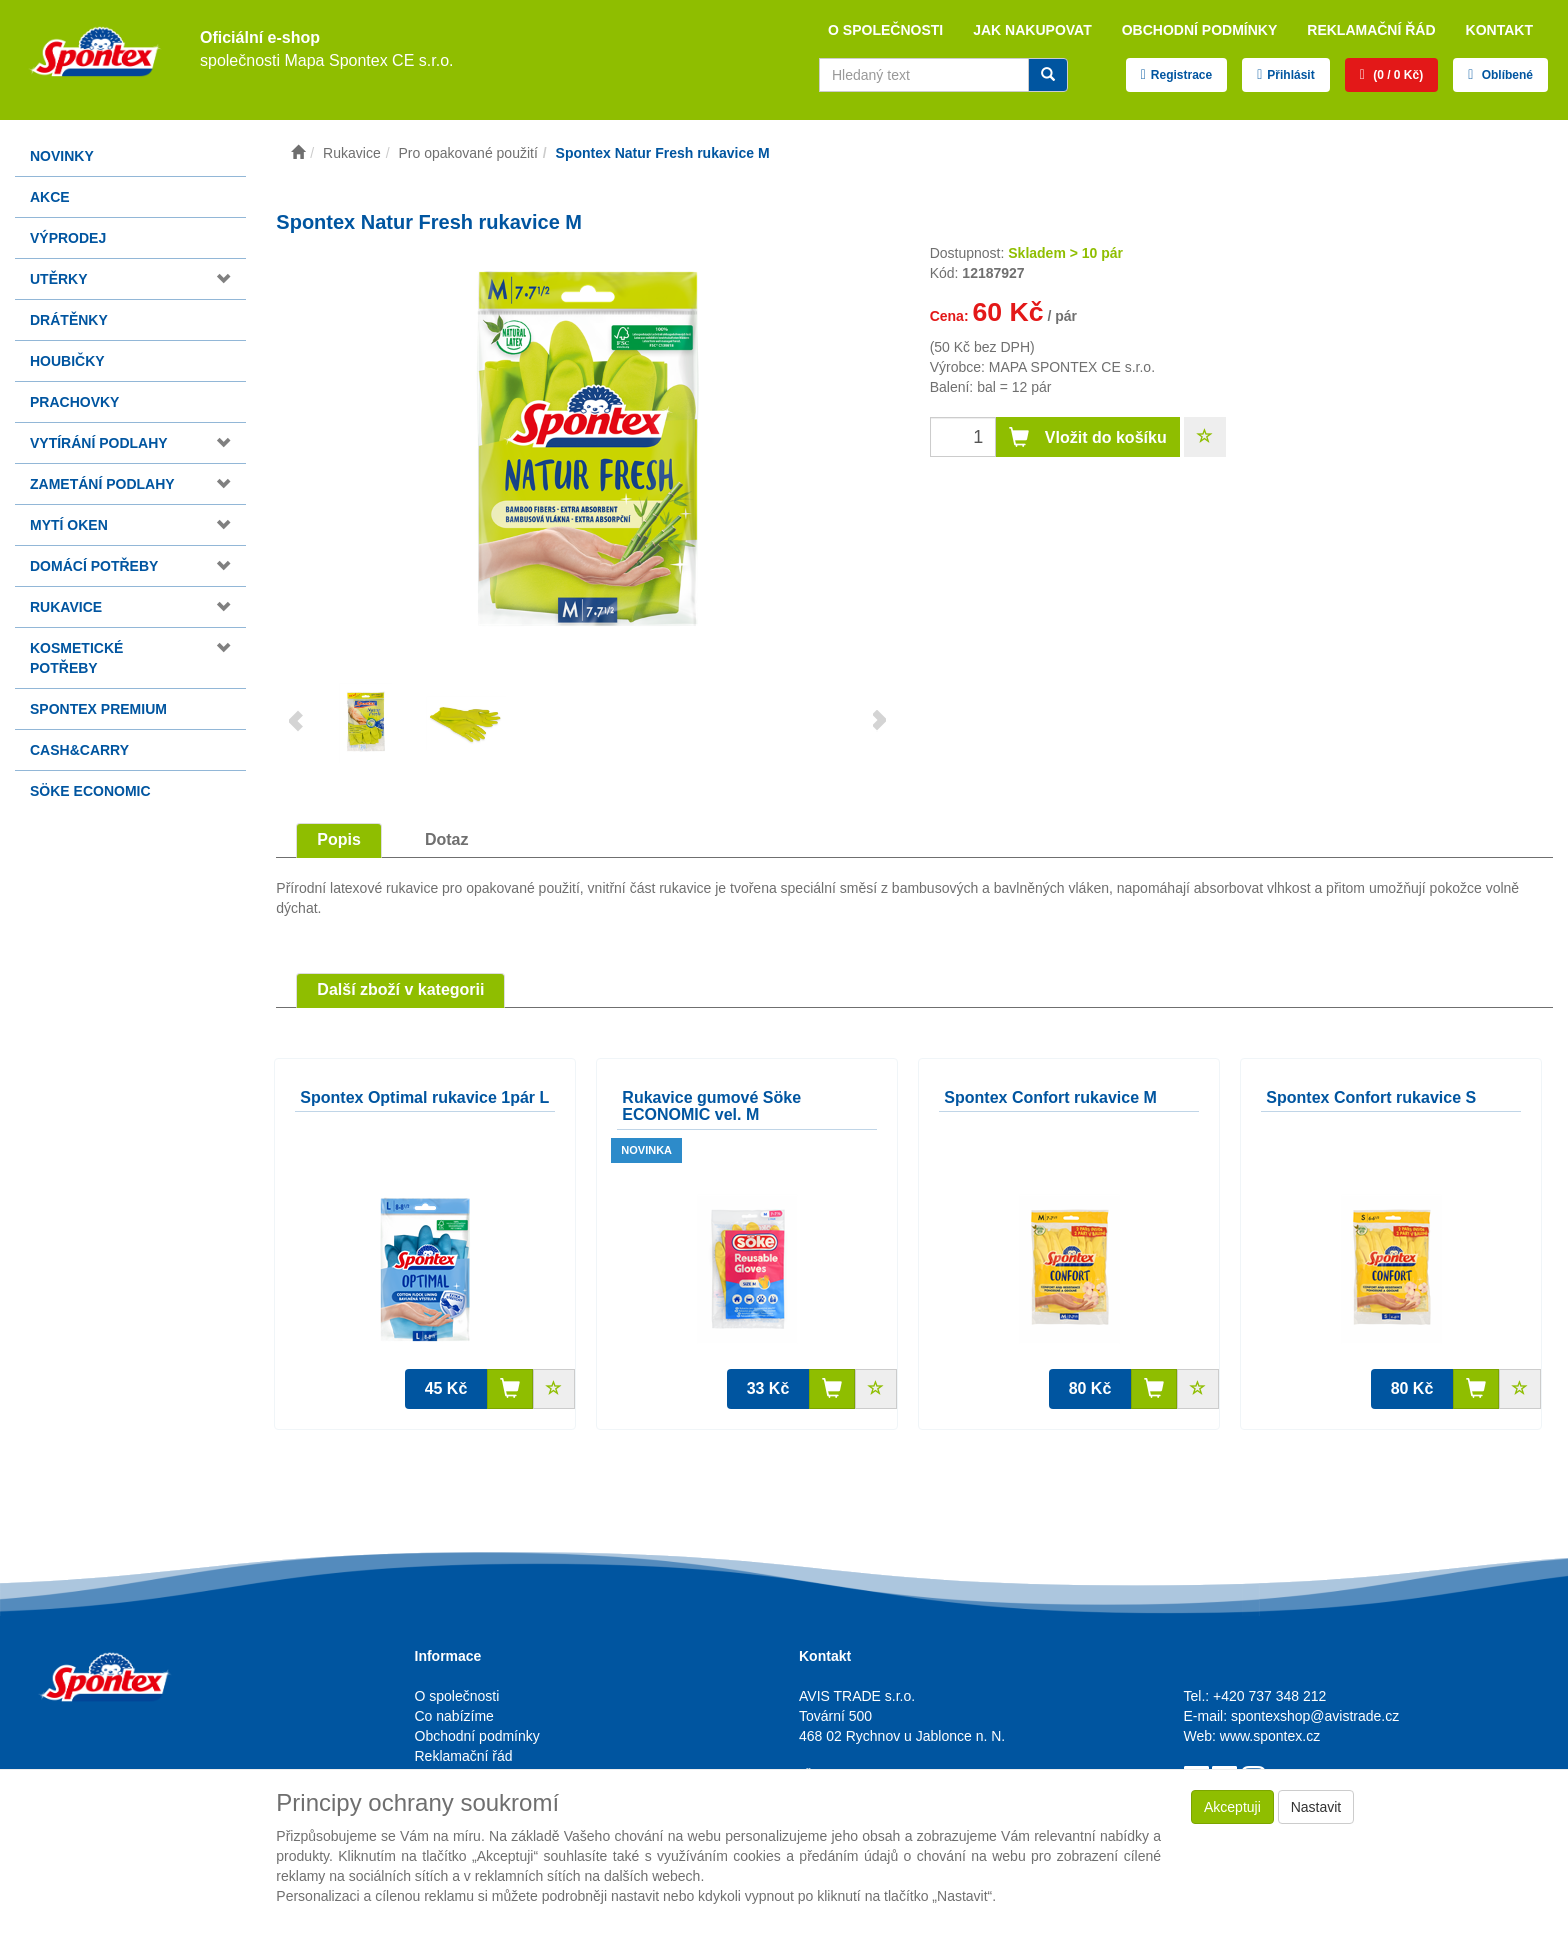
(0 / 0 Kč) (1396, 75)
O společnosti (885, 30)
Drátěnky (69, 320)
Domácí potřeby (94, 566)
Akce (50, 197)
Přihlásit (1290, 75)
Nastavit (1316, 1807)
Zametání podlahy (102, 484)
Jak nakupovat (1032, 30)
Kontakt (1499, 30)
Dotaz (447, 839)
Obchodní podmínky (1200, 30)
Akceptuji (1232, 1807)
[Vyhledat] (1048, 75)
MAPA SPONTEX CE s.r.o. (1072, 367)
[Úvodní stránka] (298, 153)
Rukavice (66, 607)
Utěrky (59, 279)
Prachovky (74, 402)
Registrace (1181, 75)
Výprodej (68, 238)
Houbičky (67, 361)
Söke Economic (90, 791)
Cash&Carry (79, 750)
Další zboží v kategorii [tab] (400, 989)
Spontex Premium (98, 709)
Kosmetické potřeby (76, 658)
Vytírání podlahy (99, 443)
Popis (339, 839)
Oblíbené (1505, 75)
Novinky (62, 156)
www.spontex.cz (1270, 1736)
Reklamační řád (1371, 30)
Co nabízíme (454, 1716)
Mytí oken (69, 525)
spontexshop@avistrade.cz (1315, 1716)
